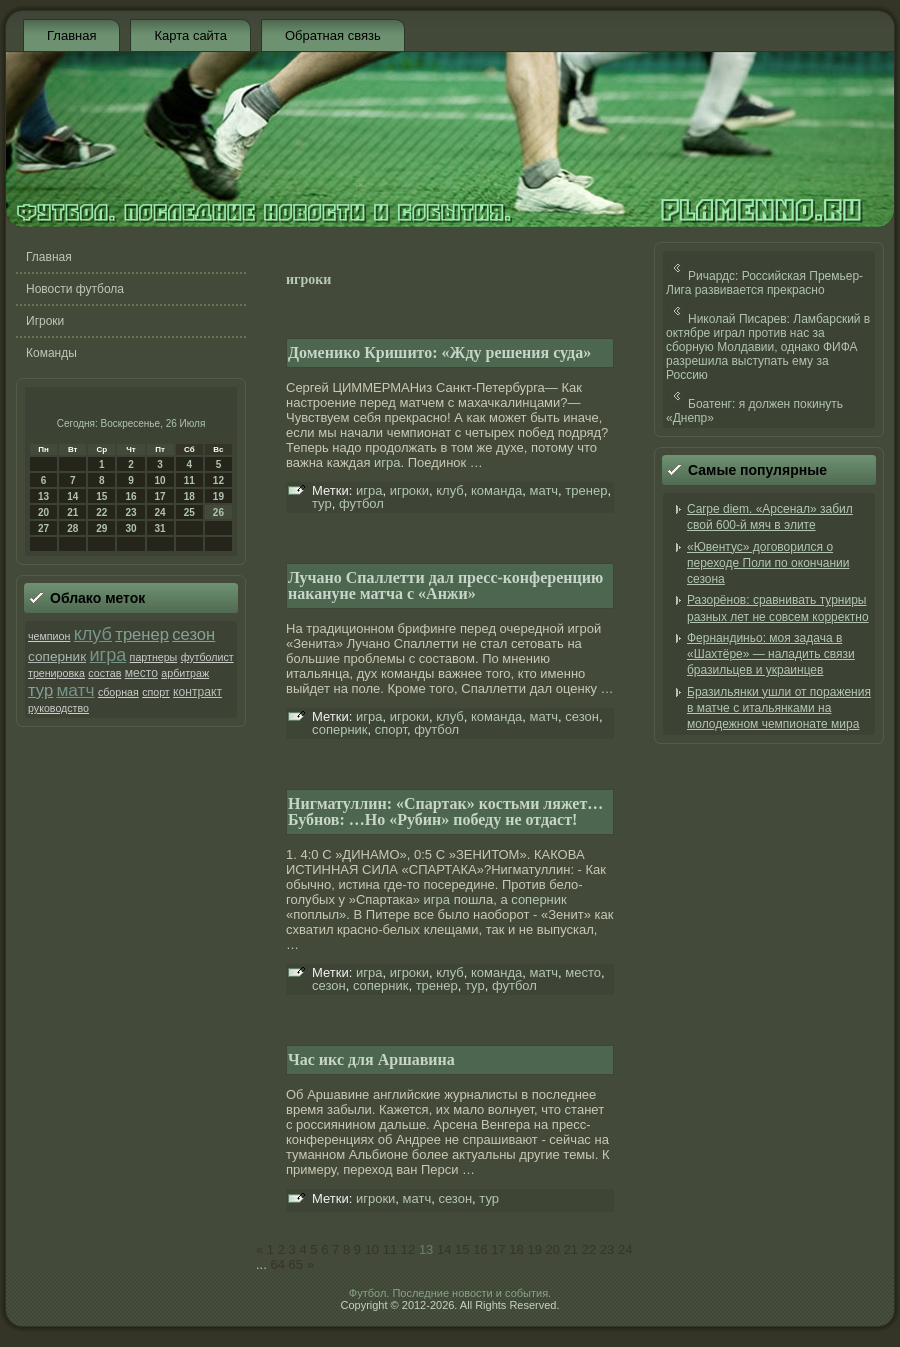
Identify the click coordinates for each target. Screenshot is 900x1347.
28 (72, 528)
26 (218, 512)
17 (160, 496)
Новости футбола (75, 289)
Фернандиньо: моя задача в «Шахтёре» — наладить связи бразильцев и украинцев (771, 654)
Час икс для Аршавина (371, 1059)
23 (130, 512)
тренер (142, 634)
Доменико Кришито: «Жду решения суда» (439, 352)
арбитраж (185, 673)
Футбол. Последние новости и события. (450, 1293)
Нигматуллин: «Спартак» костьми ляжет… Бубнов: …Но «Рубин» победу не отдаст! (445, 811)
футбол (361, 503)
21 (72, 512)
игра (107, 655)
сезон (193, 634)
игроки (409, 490)
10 (160, 480)
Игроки (45, 321)
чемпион (49, 636)
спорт (156, 692)
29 (101, 528)
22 (101, 512)
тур (40, 690)
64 (277, 1264)
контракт (197, 692)
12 (218, 480)
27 (43, 528)
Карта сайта (190, 35)
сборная (118, 692)
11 (189, 480)
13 (43, 496)
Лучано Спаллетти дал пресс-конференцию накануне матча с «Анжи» (445, 585)
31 (160, 528)
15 (101, 496)
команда (496, 490)
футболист (207, 657)
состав (104, 673)
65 (296, 1264)
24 (160, 512)
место (141, 673)
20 (43, 512)
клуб (93, 634)
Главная (71, 35)
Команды (51, 353)
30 (130, 528)
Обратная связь (333, 35)
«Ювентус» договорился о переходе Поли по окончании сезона (768, 563)
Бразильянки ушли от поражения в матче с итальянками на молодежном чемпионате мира (779, 708)
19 (218, 496)
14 (72, 496)
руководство (58, 708)
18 (189, 496)
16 (130, 496)
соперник (57, 656)
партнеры (154, 657)
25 (189, 512)
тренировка (56, 673)
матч (75, 690)
